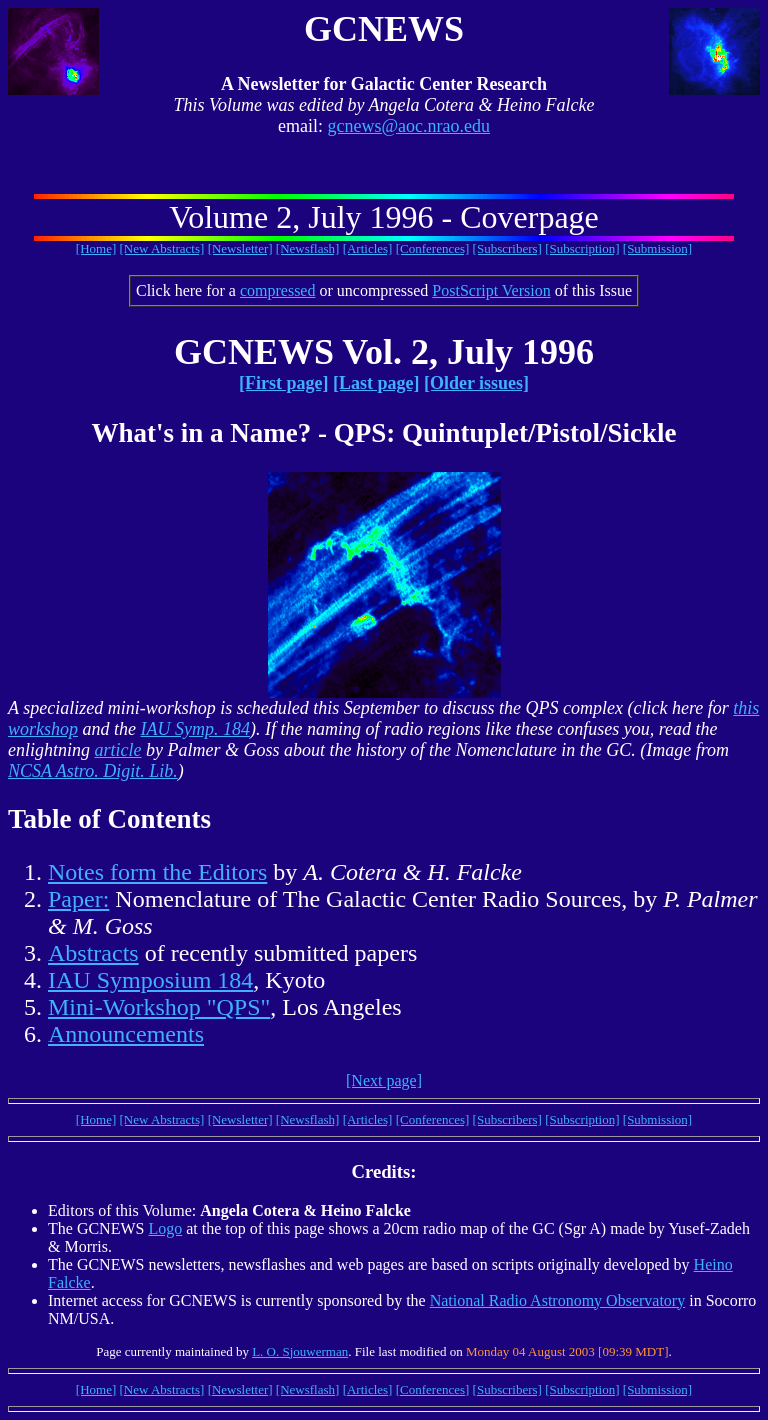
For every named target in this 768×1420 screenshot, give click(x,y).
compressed (278, 290)
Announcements (126, 1034)
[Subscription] (582, 248)
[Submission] (657, 248)
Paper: (78, 899)
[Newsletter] (240, 248)
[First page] (283, 383)
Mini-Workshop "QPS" (159, 1007)
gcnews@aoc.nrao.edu (408, 126)
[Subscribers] (507, 248)
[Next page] (384, 1080)
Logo (165, 1228)
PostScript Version (491, 290)
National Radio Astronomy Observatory (558, 1300)
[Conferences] (433, 248)
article (118, 750)
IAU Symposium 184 (150, 980)
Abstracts (93, 953)
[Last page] (376, 383)
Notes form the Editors (157, 872)
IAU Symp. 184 (195, 729)
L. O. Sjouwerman (300, 1351)
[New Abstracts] (162, 248)
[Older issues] (476, 383)
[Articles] (368, 248)
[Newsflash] (308, 248)
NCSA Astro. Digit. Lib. (93, 771)
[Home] (96, 248)
